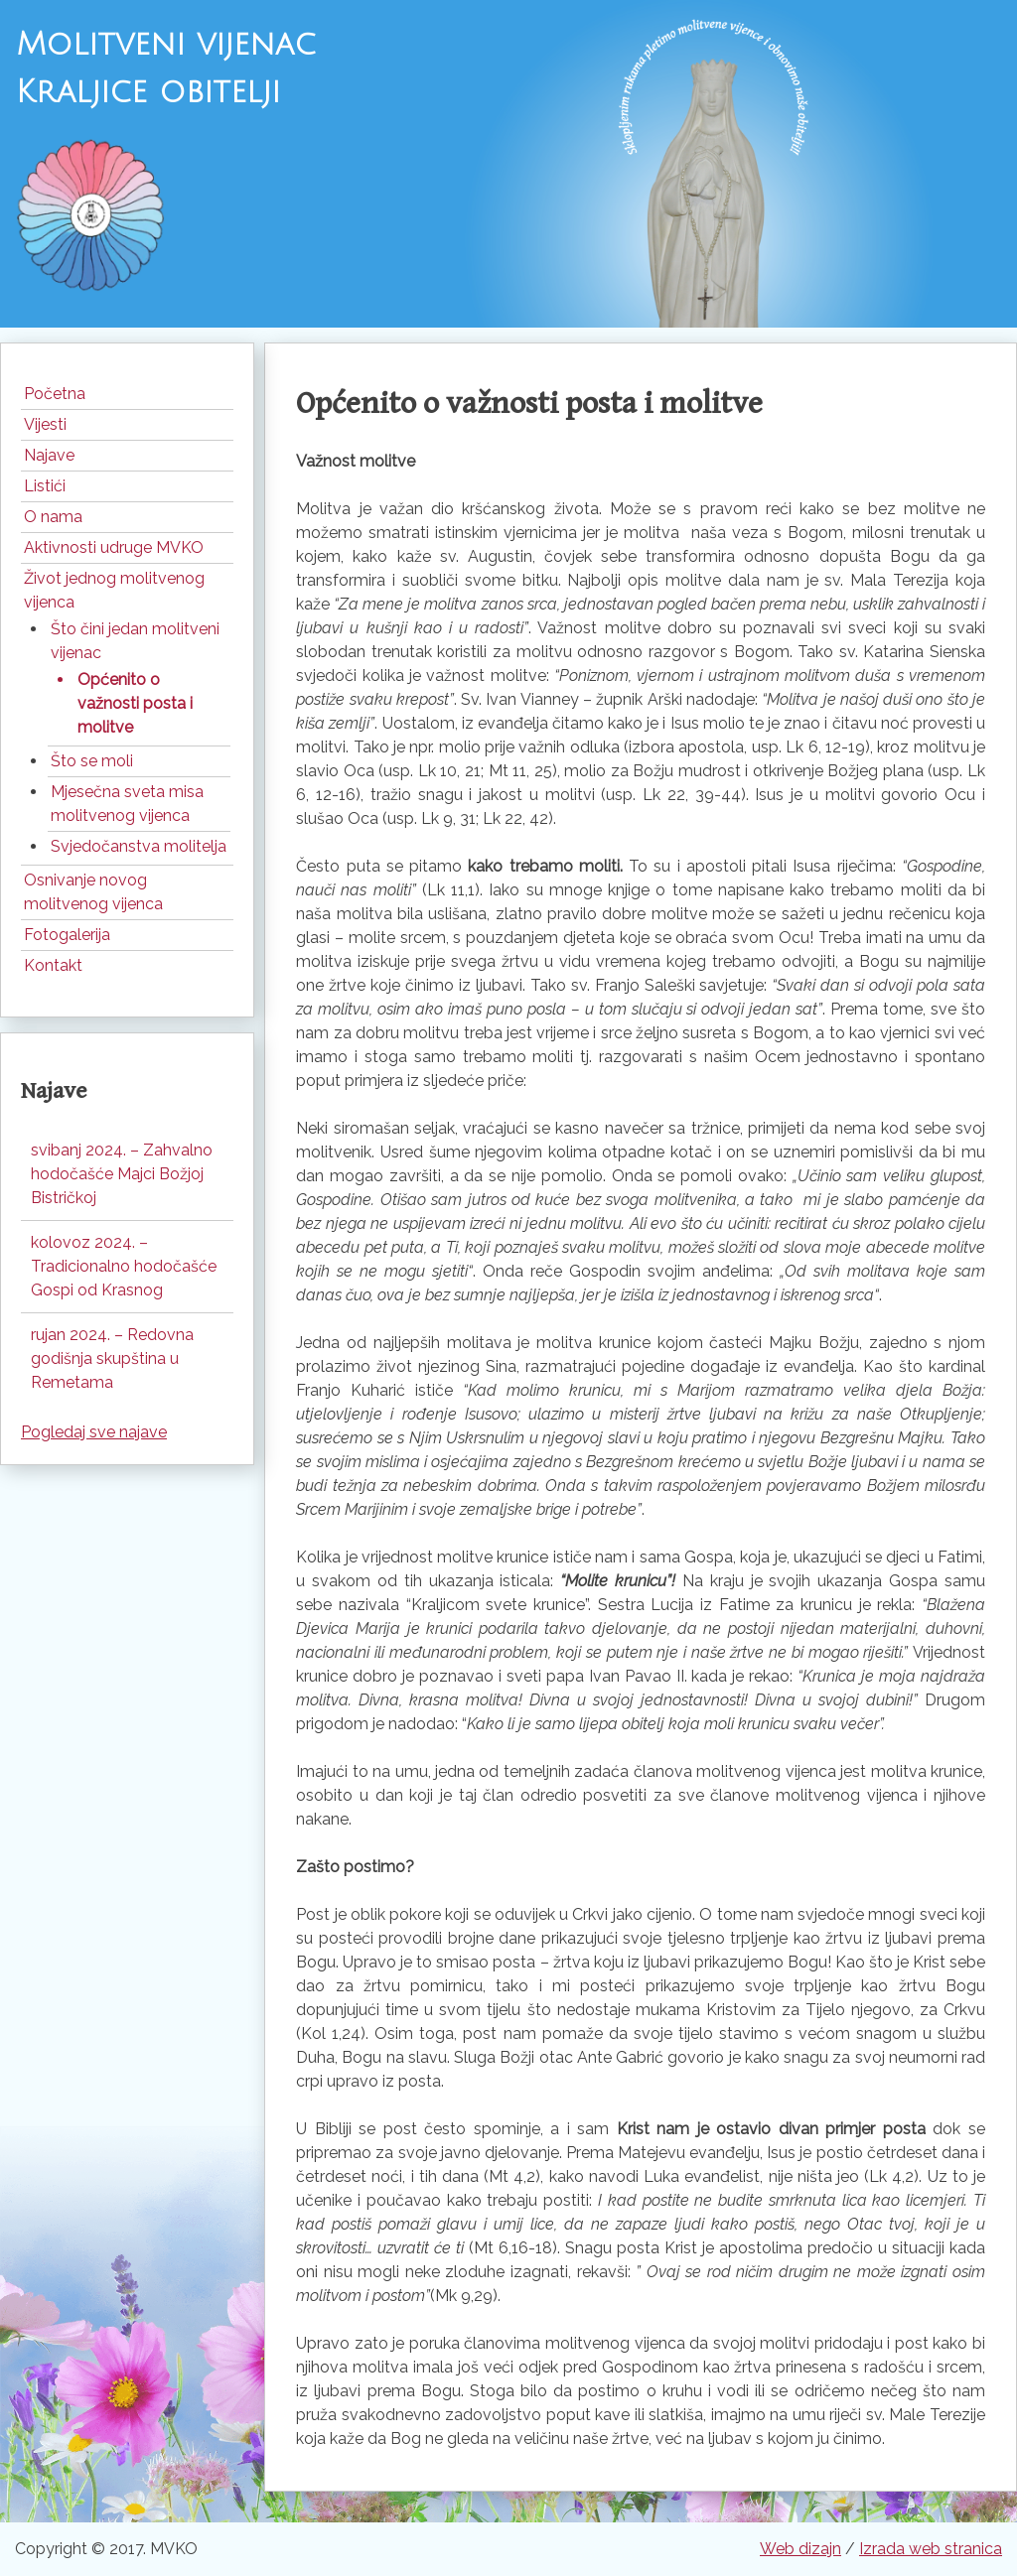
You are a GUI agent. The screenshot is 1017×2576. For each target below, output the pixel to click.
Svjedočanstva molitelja (138, 846)
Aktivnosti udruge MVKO (114, 547)
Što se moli (92, 760)
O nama (53, 516)
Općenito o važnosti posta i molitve (135, 703)
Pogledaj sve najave (94, 1432)
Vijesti (45, 424)
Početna (54, 393)
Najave (49, 455)
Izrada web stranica (930, 2548)
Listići (45, 485)
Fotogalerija (67, 934)
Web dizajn (800, 2548)
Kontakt (53, 965)
